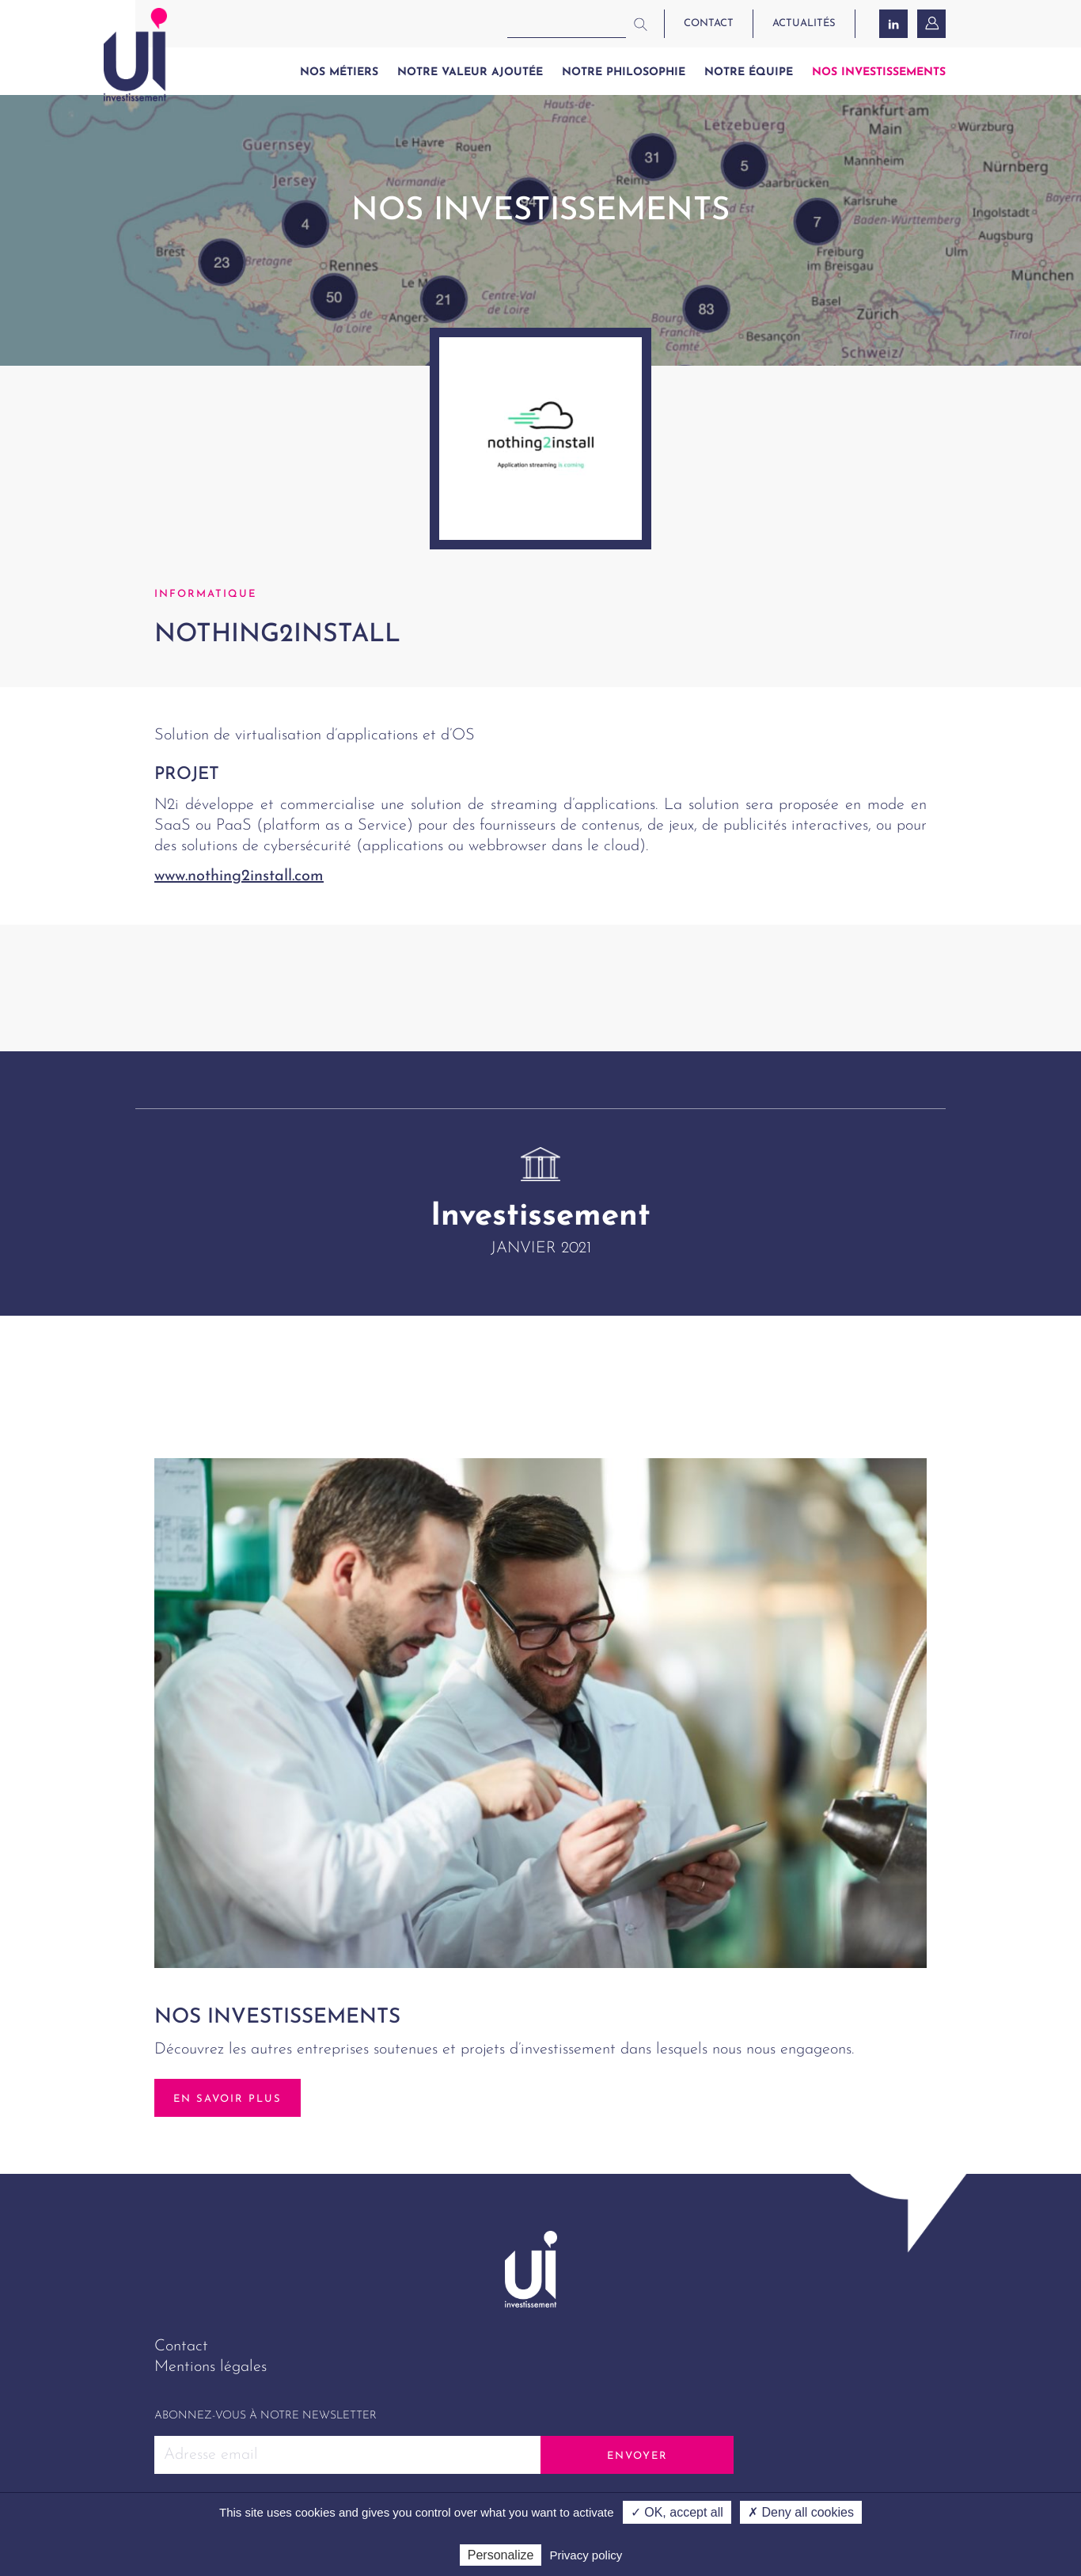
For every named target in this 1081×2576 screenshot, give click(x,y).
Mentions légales (210, 2367)
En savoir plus (227, 2099)
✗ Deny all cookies (801, 2512)
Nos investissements (879, 72)
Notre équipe (748, 72)
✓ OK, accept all (677, 2512)
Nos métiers (339, 72)
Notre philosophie (623, 72)
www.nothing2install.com (239, 876)
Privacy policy (586, 2555)
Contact (181, 2346)
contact (709, 23)
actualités (804, 23)
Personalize (501, 2555)
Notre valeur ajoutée (470, 72)
